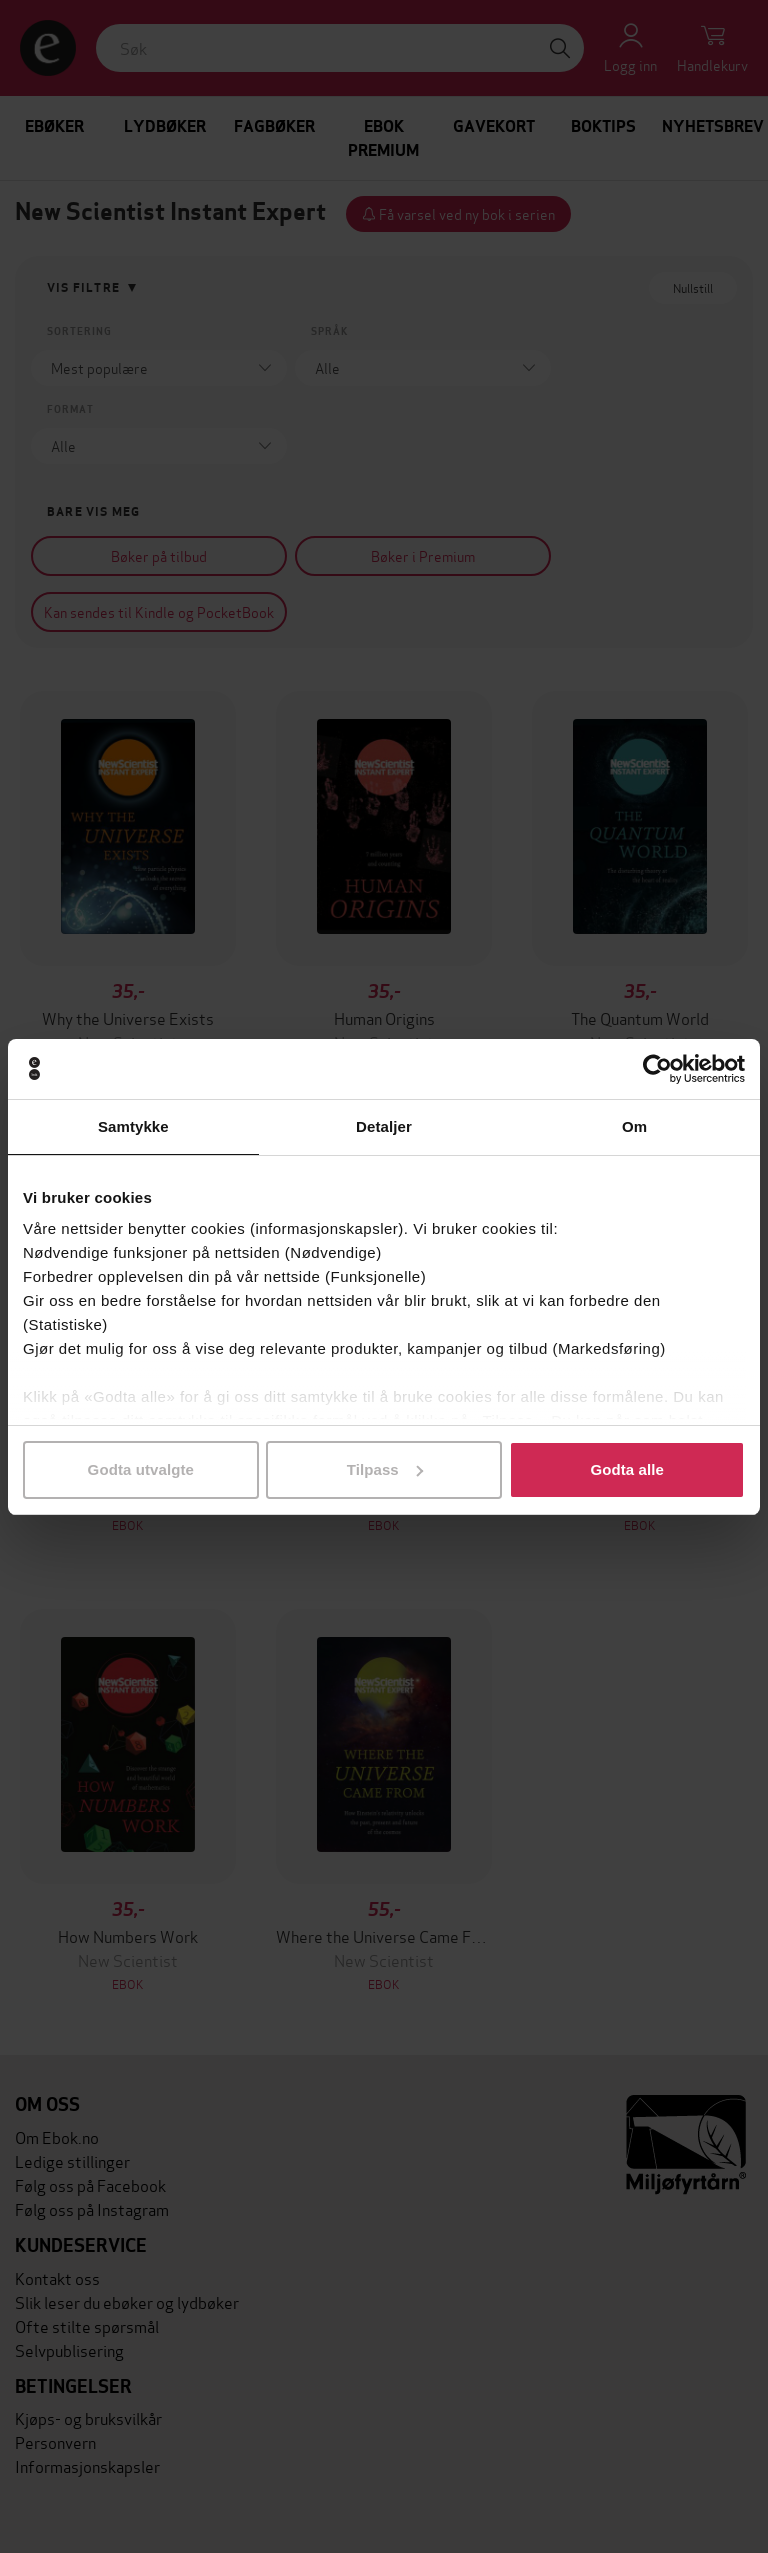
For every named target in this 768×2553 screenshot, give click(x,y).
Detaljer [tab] (384, 1126)
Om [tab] (634, 1126)
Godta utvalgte (141, 1469)
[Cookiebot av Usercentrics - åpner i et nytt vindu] (657, 1069)
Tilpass (385, 1469)
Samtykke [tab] (133, 1126)
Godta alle (627, 1469)
